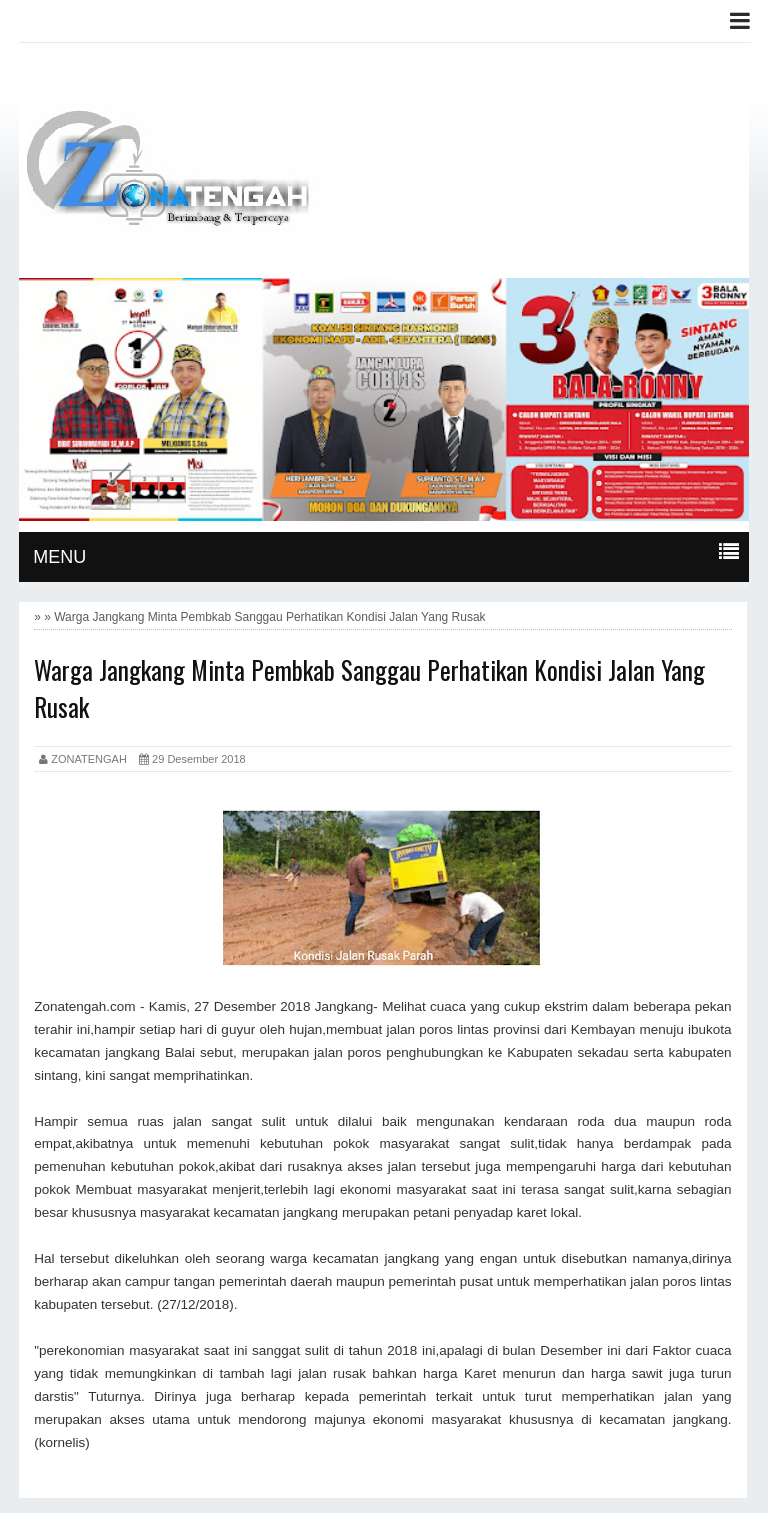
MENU (59, 557)
